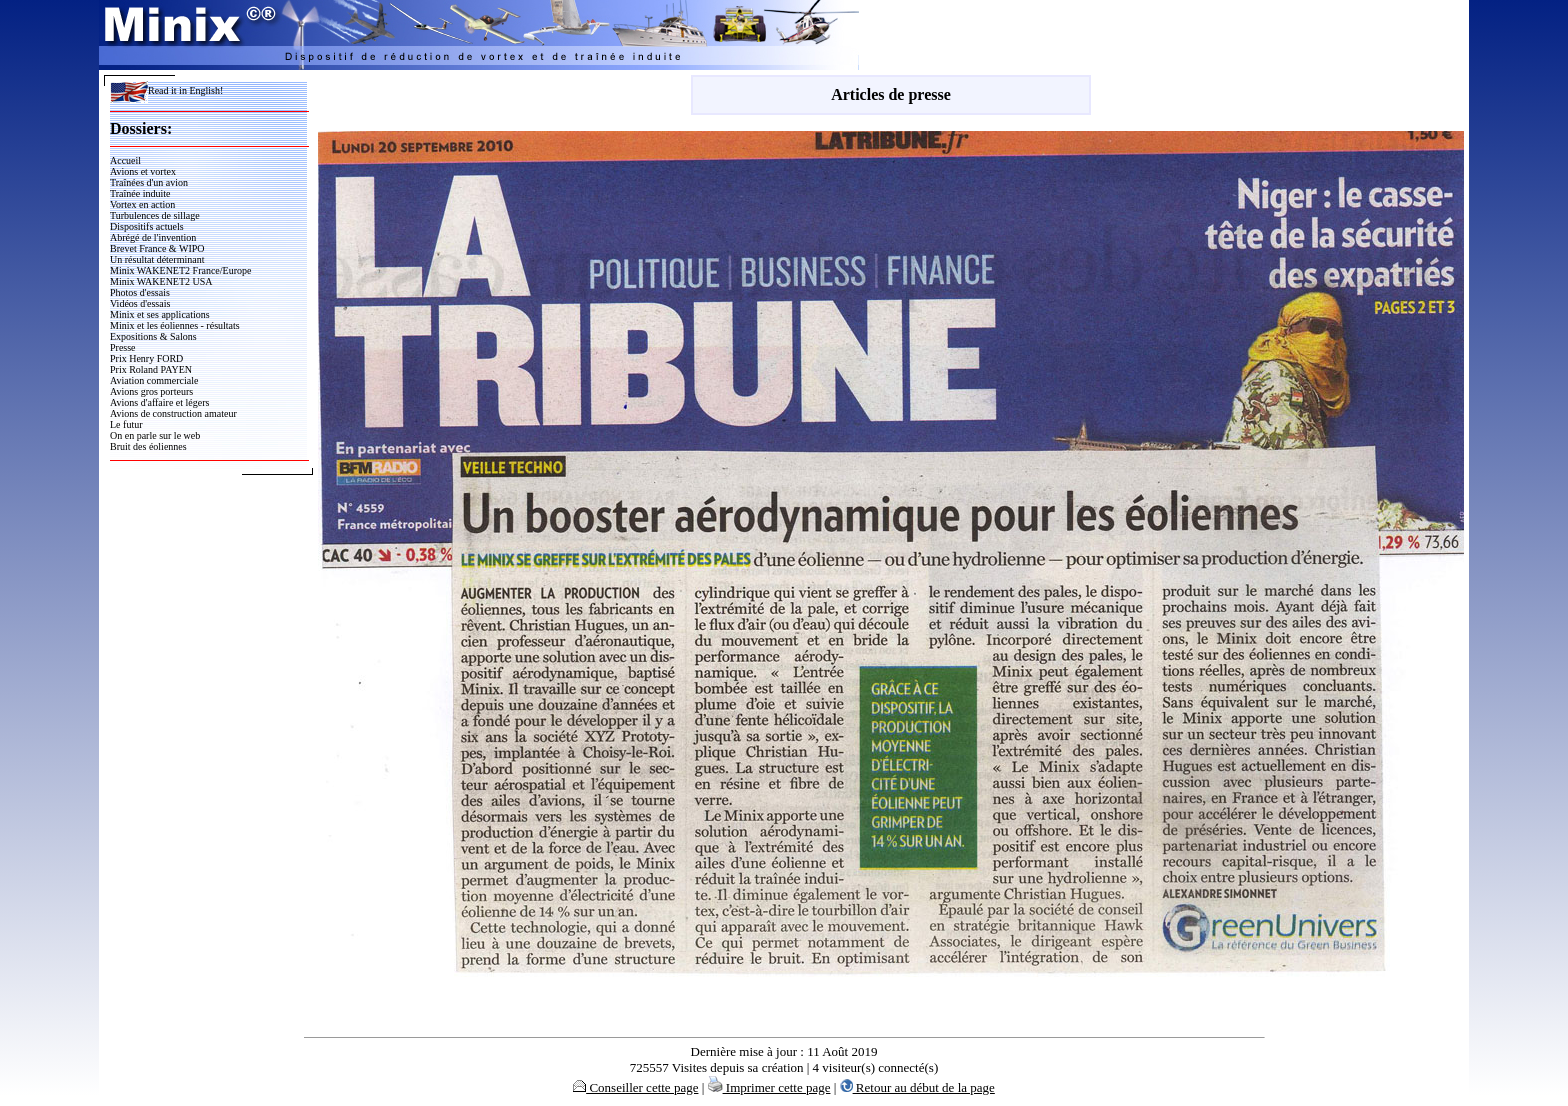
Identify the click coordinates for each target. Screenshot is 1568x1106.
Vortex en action (142, 204)
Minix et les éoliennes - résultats (175, 325)
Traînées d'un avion (149, 182)
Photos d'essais (140, 292)
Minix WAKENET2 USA (161, 281)
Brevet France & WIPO (157, 248)
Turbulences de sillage (155, 215)
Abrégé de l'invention (153, 237)
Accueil (125, 160)
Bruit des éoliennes (148, 446)
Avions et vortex (143, 171)
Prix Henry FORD (146, 358)
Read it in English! (166, 90)
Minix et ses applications (160, 314)
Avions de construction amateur (173, 413)
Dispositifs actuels (147, 226)
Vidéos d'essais (140, 303)
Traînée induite (140, 193)
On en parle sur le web (155, 435)
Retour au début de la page (917, 1087)
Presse (123, 347)
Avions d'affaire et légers (159, 402)
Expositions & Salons (153, 336)
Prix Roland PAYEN (151, 369)
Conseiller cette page (635, 1087)
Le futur (126, 424)
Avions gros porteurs (151, 391)
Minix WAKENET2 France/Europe (180, 270)
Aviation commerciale (154, 380)
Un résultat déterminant (157, 259)
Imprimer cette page (769, 1087)
